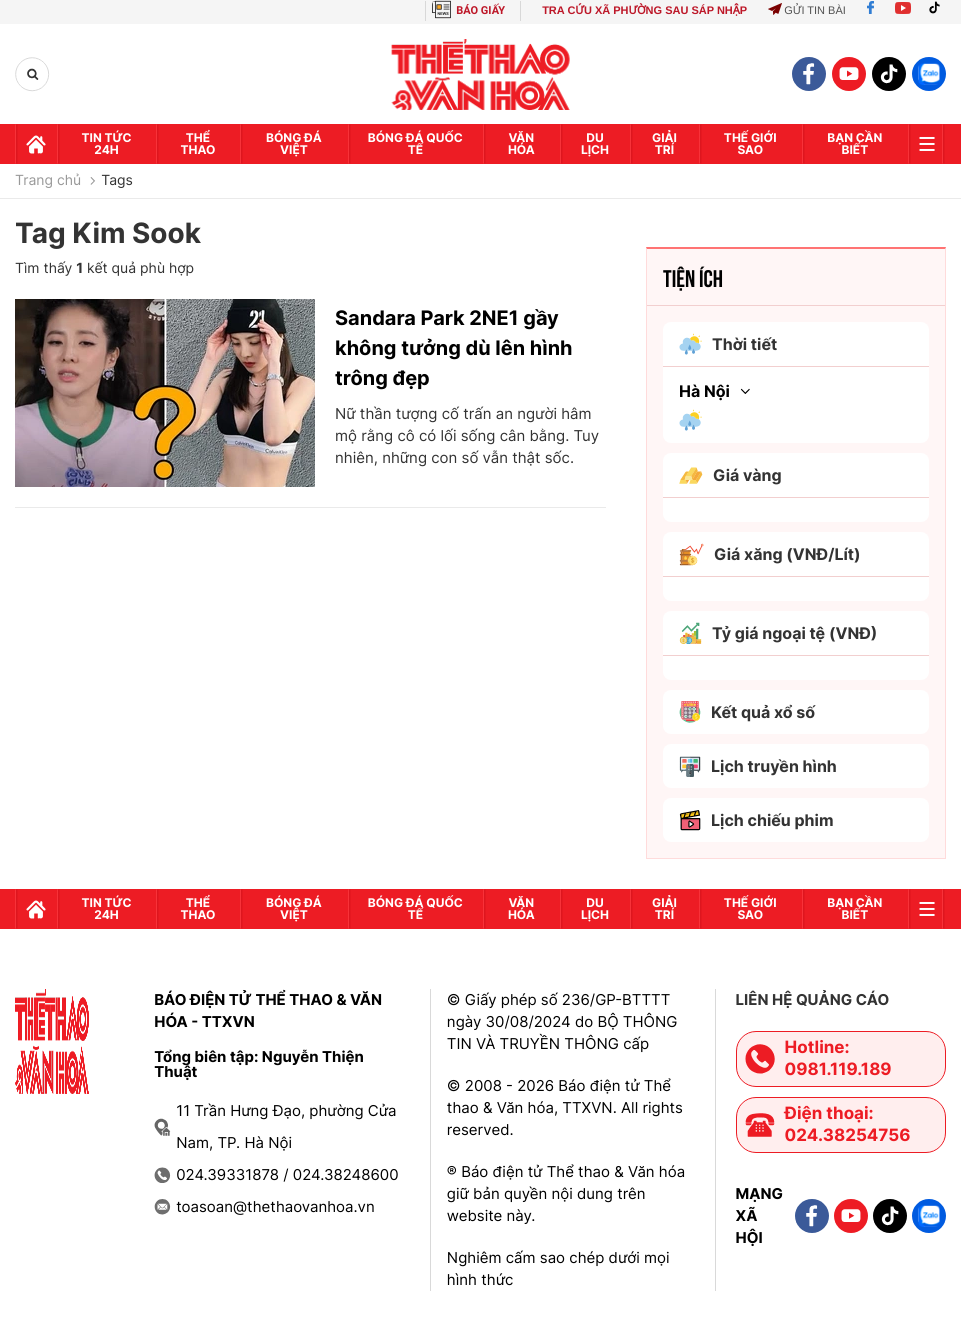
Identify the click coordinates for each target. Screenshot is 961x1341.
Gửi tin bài (807, 11)
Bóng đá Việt (294, 143)
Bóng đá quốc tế (415, 143)
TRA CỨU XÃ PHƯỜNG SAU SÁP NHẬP (644, 11)
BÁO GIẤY (480, 10)
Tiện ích (693, 277)
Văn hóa (521, 143)
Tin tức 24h (107, 143)
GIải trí (664, 143)
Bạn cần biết (854, 143)
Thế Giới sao (750, 143)
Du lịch (595, 143)
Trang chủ (48, 181)
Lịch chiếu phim (756, 820)
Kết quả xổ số (747, 712)
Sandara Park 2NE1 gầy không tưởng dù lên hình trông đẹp (454, 348)
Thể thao (198, 143)
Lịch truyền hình (758, 766)
